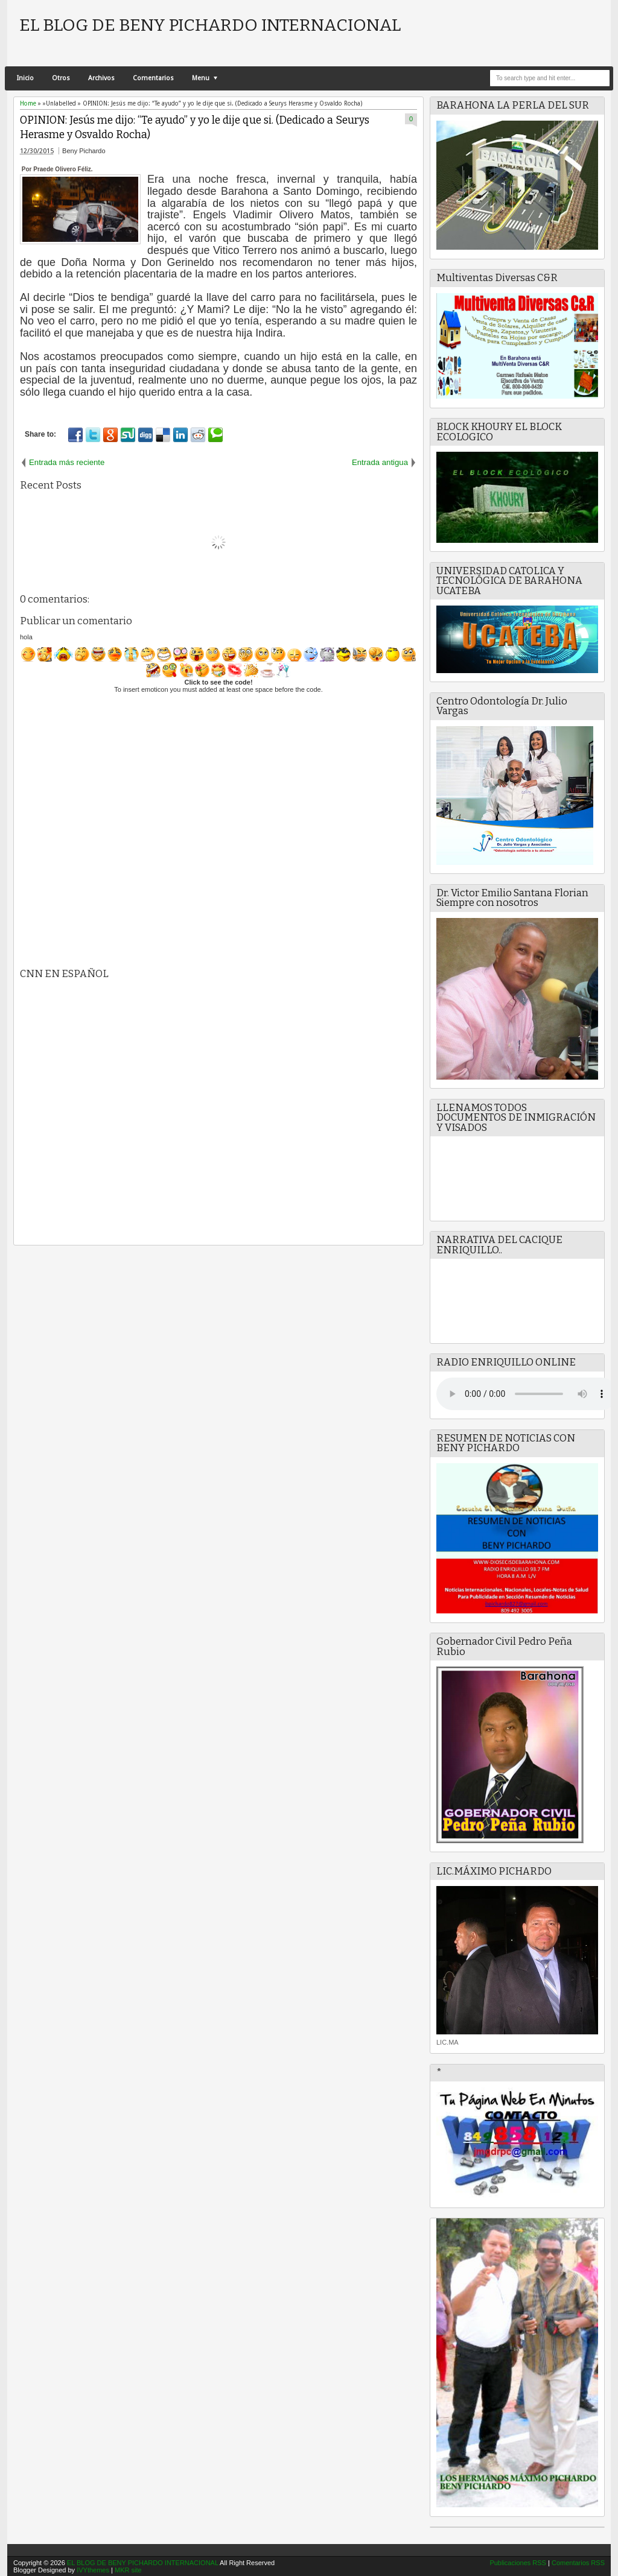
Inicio (25, 78)
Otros (61, 78)
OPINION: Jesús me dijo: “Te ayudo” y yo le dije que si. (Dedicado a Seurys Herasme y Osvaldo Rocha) (194, 128)
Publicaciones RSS (517, 2562)
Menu (200, 78)
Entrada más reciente (66, 462)
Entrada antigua (380, 462)
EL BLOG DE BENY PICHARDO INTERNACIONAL (210, 25)
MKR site (128, 2570)
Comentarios (153, 78)
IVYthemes (93, 2570)
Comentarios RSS (578, 2562)
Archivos (101, 78)
